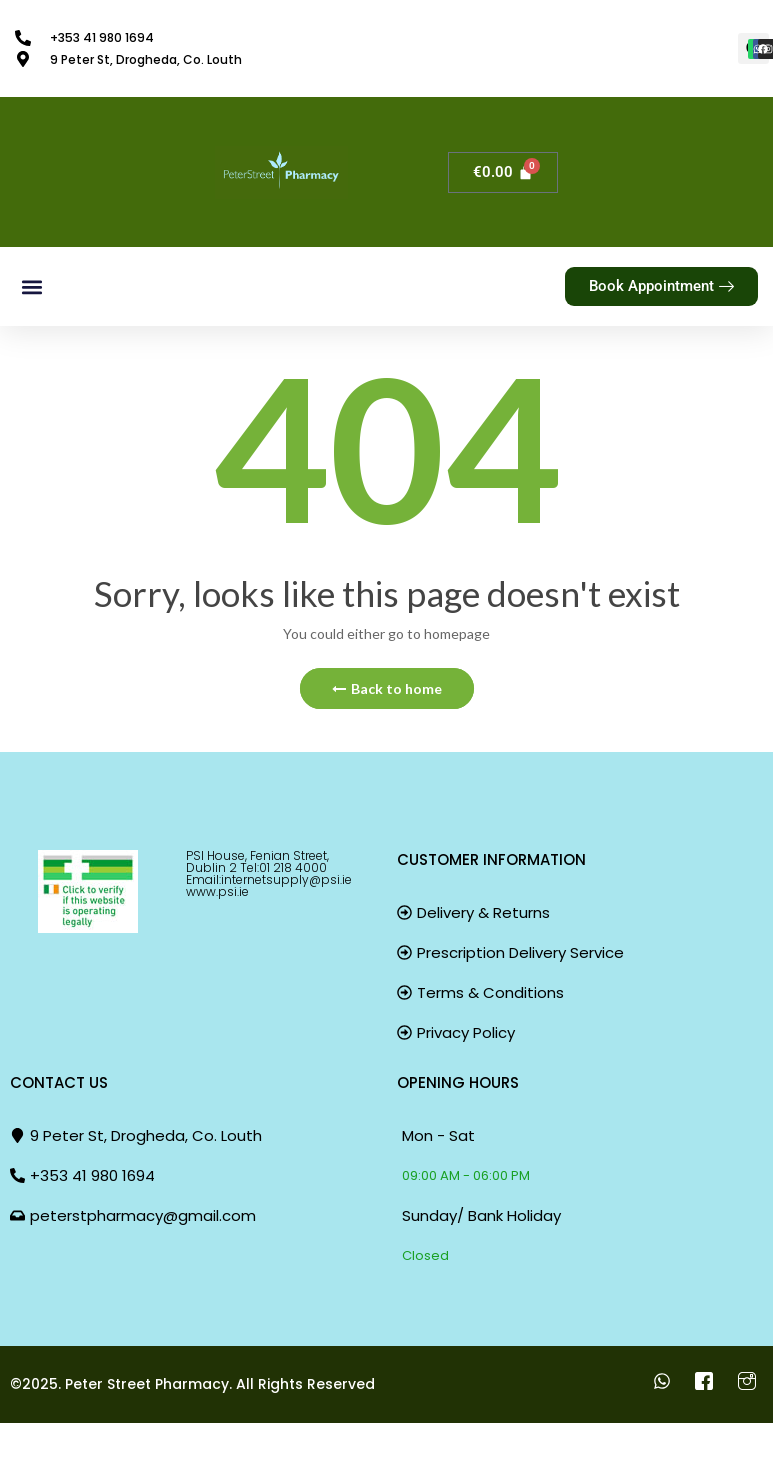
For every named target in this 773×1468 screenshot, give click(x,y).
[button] (31, 286)
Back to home (387, 688)
